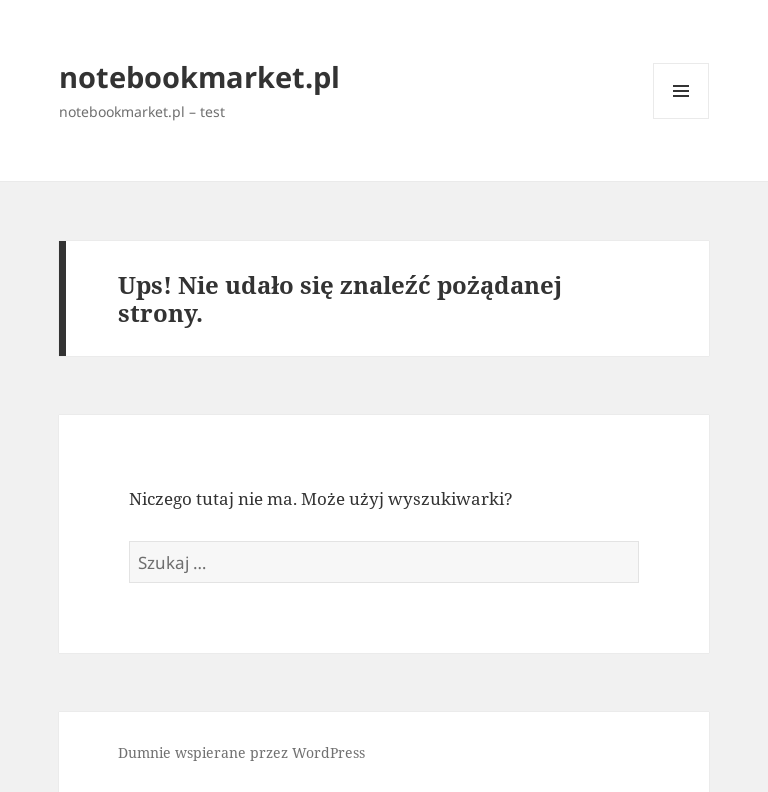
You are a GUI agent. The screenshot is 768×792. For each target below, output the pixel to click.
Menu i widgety (681, 118)
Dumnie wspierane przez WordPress (241, 752)
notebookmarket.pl (199, 76)
